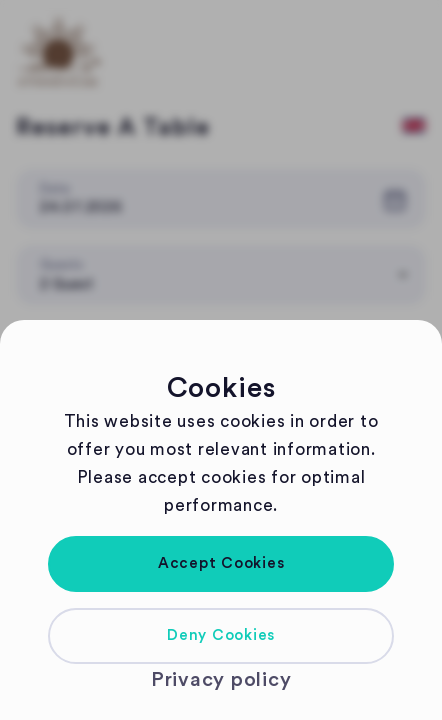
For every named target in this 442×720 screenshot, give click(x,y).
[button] (221, 564)
